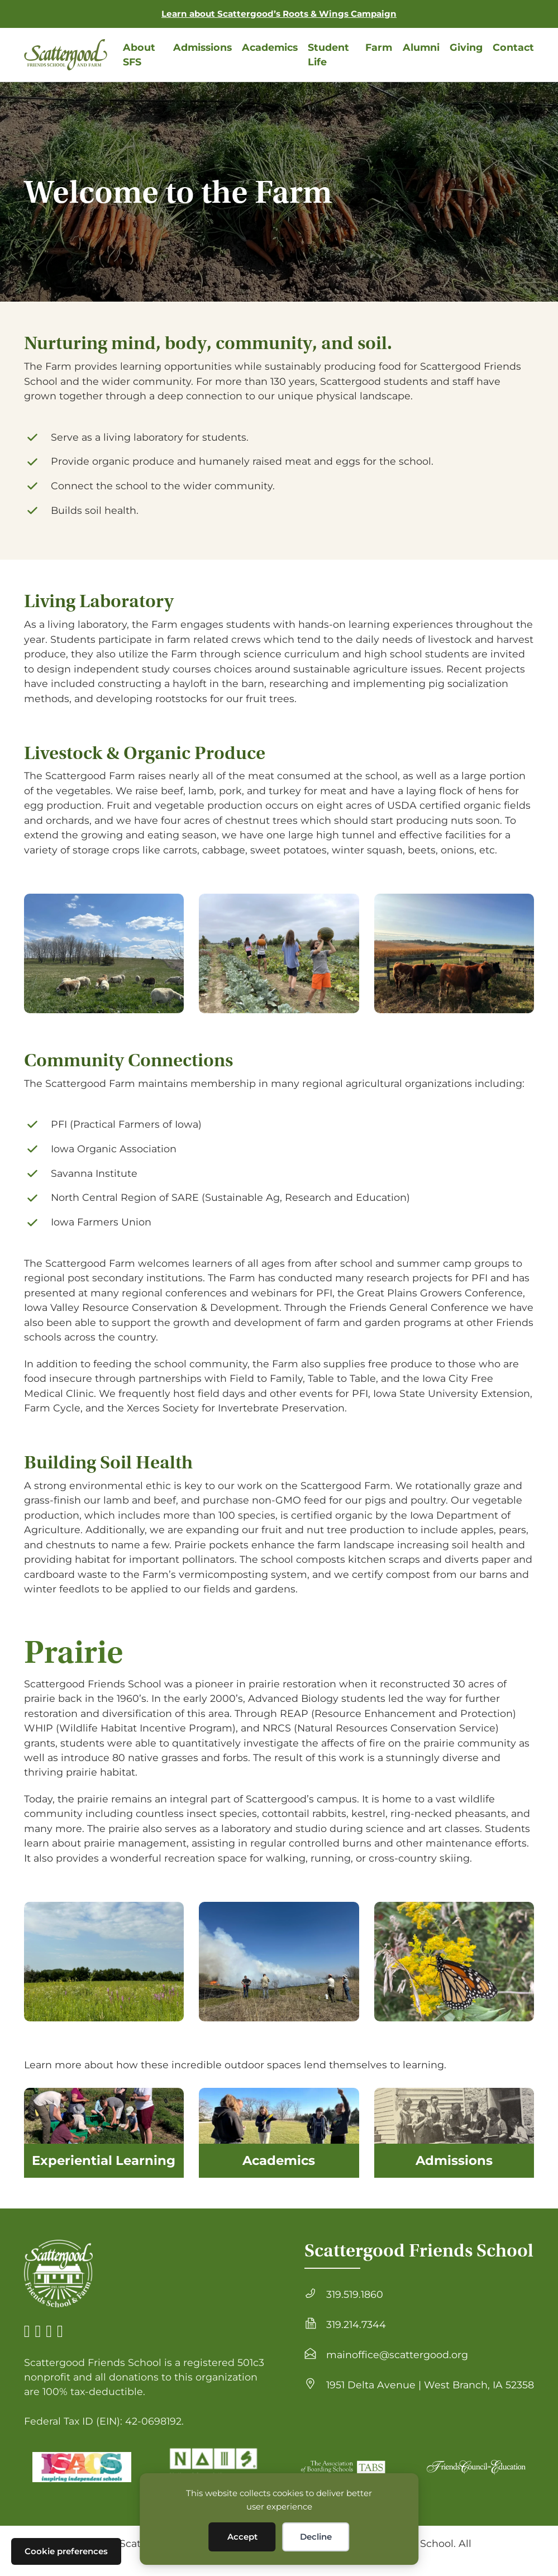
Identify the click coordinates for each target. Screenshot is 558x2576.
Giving (466, 47)
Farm (378, 47)
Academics (270, 47)
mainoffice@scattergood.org (397, 2354)
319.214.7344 (356, 2324)
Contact (513, 47)
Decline (316, 2536)
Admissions (202, 47)
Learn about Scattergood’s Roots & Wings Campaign (279, 13)
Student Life (328, 54)
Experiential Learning (103, 2160)
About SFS (139, 54)
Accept (242, 2536)
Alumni (421, 47)
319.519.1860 (354, 2294)
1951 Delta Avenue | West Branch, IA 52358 (430, 2385)
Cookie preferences (66, 2551)
